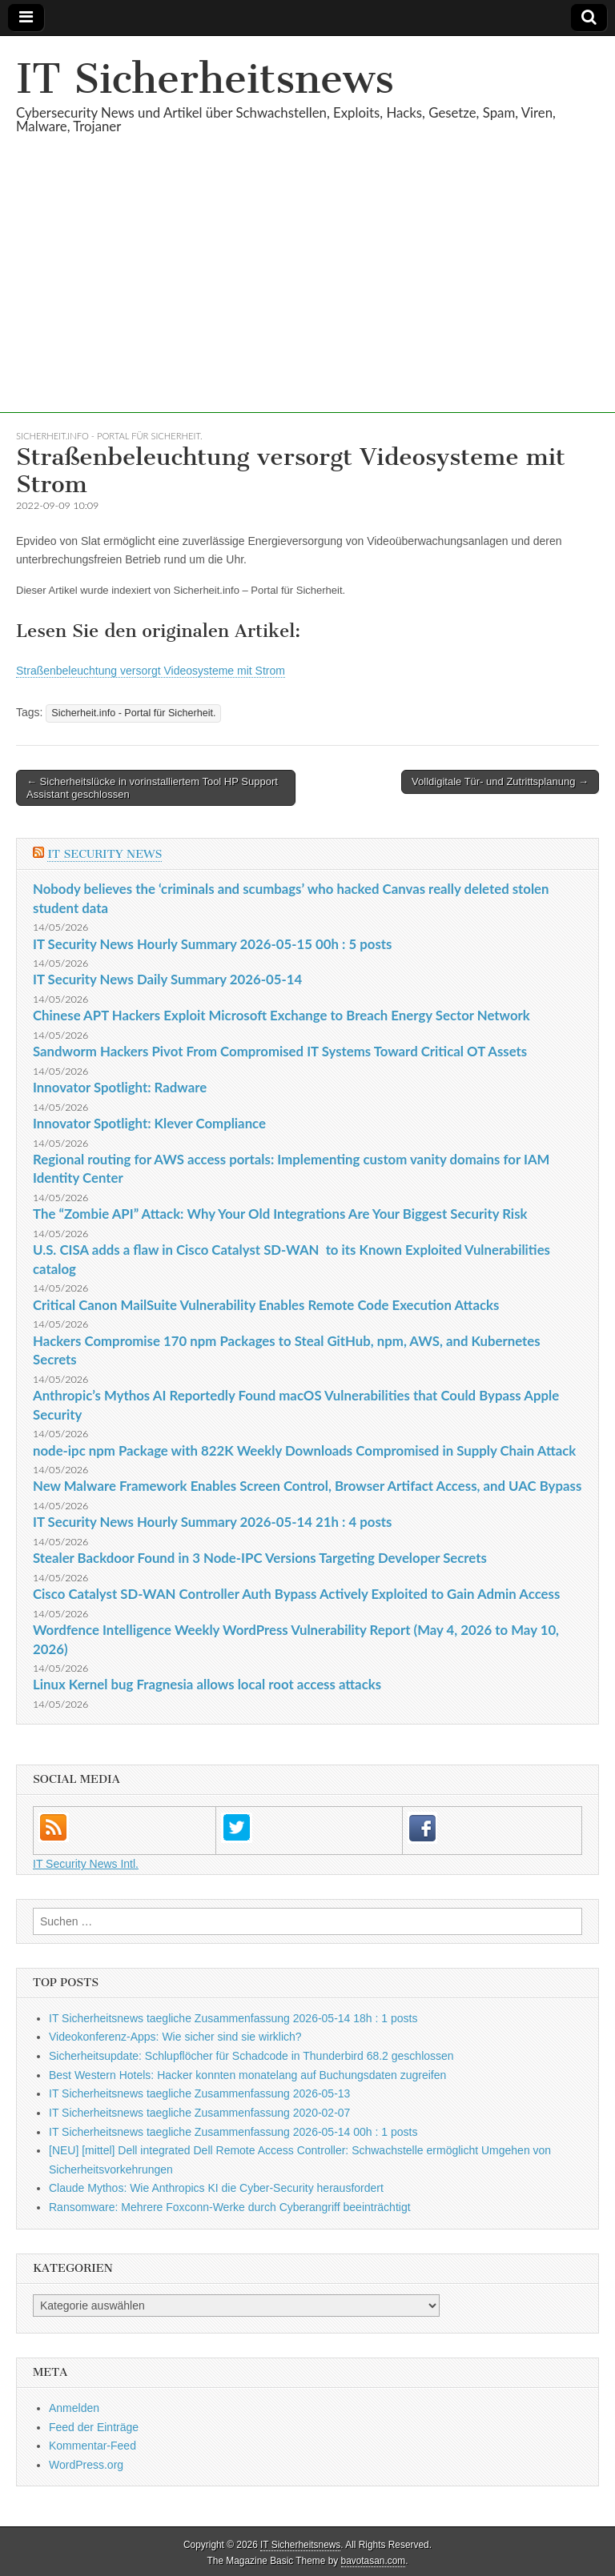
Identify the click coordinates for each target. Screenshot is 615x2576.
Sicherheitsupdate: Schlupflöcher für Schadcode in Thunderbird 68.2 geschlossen (251, 2055)
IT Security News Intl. (86, 1863)
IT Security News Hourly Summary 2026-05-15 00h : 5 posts (212, 943)
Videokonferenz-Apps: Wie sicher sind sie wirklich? (175, 2036)
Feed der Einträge (94, 2427)
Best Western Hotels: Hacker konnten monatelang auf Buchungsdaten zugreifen (247, 2075)
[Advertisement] (307, 301)
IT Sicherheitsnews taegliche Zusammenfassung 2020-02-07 (199, 2112)
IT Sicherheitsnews (205, 78)
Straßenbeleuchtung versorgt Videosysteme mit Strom (150, 670)
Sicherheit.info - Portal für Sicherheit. (109, 436)
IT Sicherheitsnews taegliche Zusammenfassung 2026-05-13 (199, 2093)
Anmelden (74, 2408)
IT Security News (104, 854)
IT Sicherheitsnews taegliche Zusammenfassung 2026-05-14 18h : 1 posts (233, 2018)
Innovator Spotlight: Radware (120, 1087)
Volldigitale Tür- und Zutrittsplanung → (500, 781)
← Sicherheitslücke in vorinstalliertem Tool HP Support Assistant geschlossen (152, 787)
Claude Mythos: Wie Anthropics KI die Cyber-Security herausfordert (216, 2187)
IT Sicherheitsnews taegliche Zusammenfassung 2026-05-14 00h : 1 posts (233, 2131)
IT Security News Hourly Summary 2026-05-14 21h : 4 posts (212, 1521)
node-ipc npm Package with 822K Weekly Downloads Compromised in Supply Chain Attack (304, 1450)
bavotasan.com (373, 2560)
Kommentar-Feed (92, 2445)
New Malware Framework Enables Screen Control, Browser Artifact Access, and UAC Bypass (307, 1485)
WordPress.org (86, 2464)
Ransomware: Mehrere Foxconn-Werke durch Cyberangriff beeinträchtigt (230, 2207)
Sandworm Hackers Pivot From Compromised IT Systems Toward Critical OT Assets (280, 1051)
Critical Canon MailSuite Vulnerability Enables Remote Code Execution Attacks (266, 1304)
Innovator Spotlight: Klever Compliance (149, 1123)
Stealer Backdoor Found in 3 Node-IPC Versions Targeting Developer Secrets (260, 1557)
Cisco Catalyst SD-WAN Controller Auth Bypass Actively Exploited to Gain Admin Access (296, 1593)
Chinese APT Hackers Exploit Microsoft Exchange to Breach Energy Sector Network (281, 1015)
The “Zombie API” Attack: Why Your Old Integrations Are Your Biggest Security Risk (280, 1213)
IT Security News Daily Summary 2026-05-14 (167, 979)
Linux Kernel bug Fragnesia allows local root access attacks (207, 1684)
